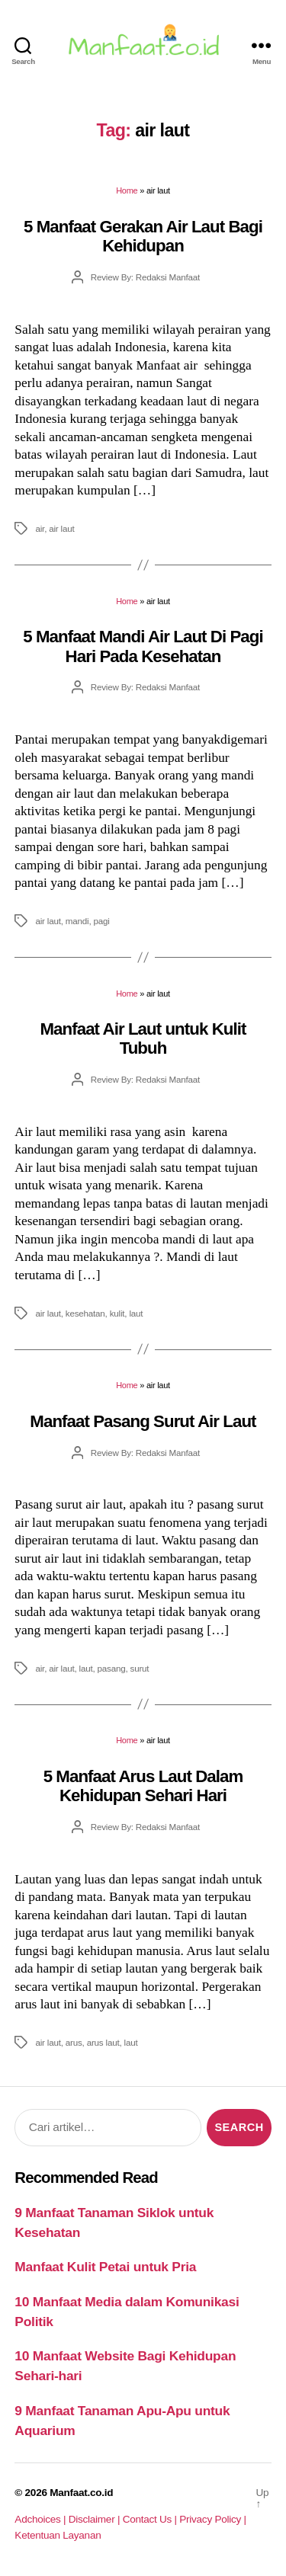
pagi (102, 921)
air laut (61, 528)
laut (136, 1313)
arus (74, 2042)
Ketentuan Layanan (57, 2535)
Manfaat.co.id (81, 2492)
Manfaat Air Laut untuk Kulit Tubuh (143, 1038)
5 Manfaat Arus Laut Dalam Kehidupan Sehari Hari (143, 1786)
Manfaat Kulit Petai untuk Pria (105, 2266)
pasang (112, 1668)
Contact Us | (151, 2519)
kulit (117, 1313)
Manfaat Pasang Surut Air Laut (142, 1421)
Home (126, 190)
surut (139, 1668)
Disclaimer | (96, 2519)
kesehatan (85, 1313)
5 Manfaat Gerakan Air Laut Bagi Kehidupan (143, 236)
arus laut (103, 2042)
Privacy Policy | (212, 2519)
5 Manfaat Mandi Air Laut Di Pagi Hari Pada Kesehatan (142, 646)
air (39, 528)
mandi (77, 921)
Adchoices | (41, 2519)
